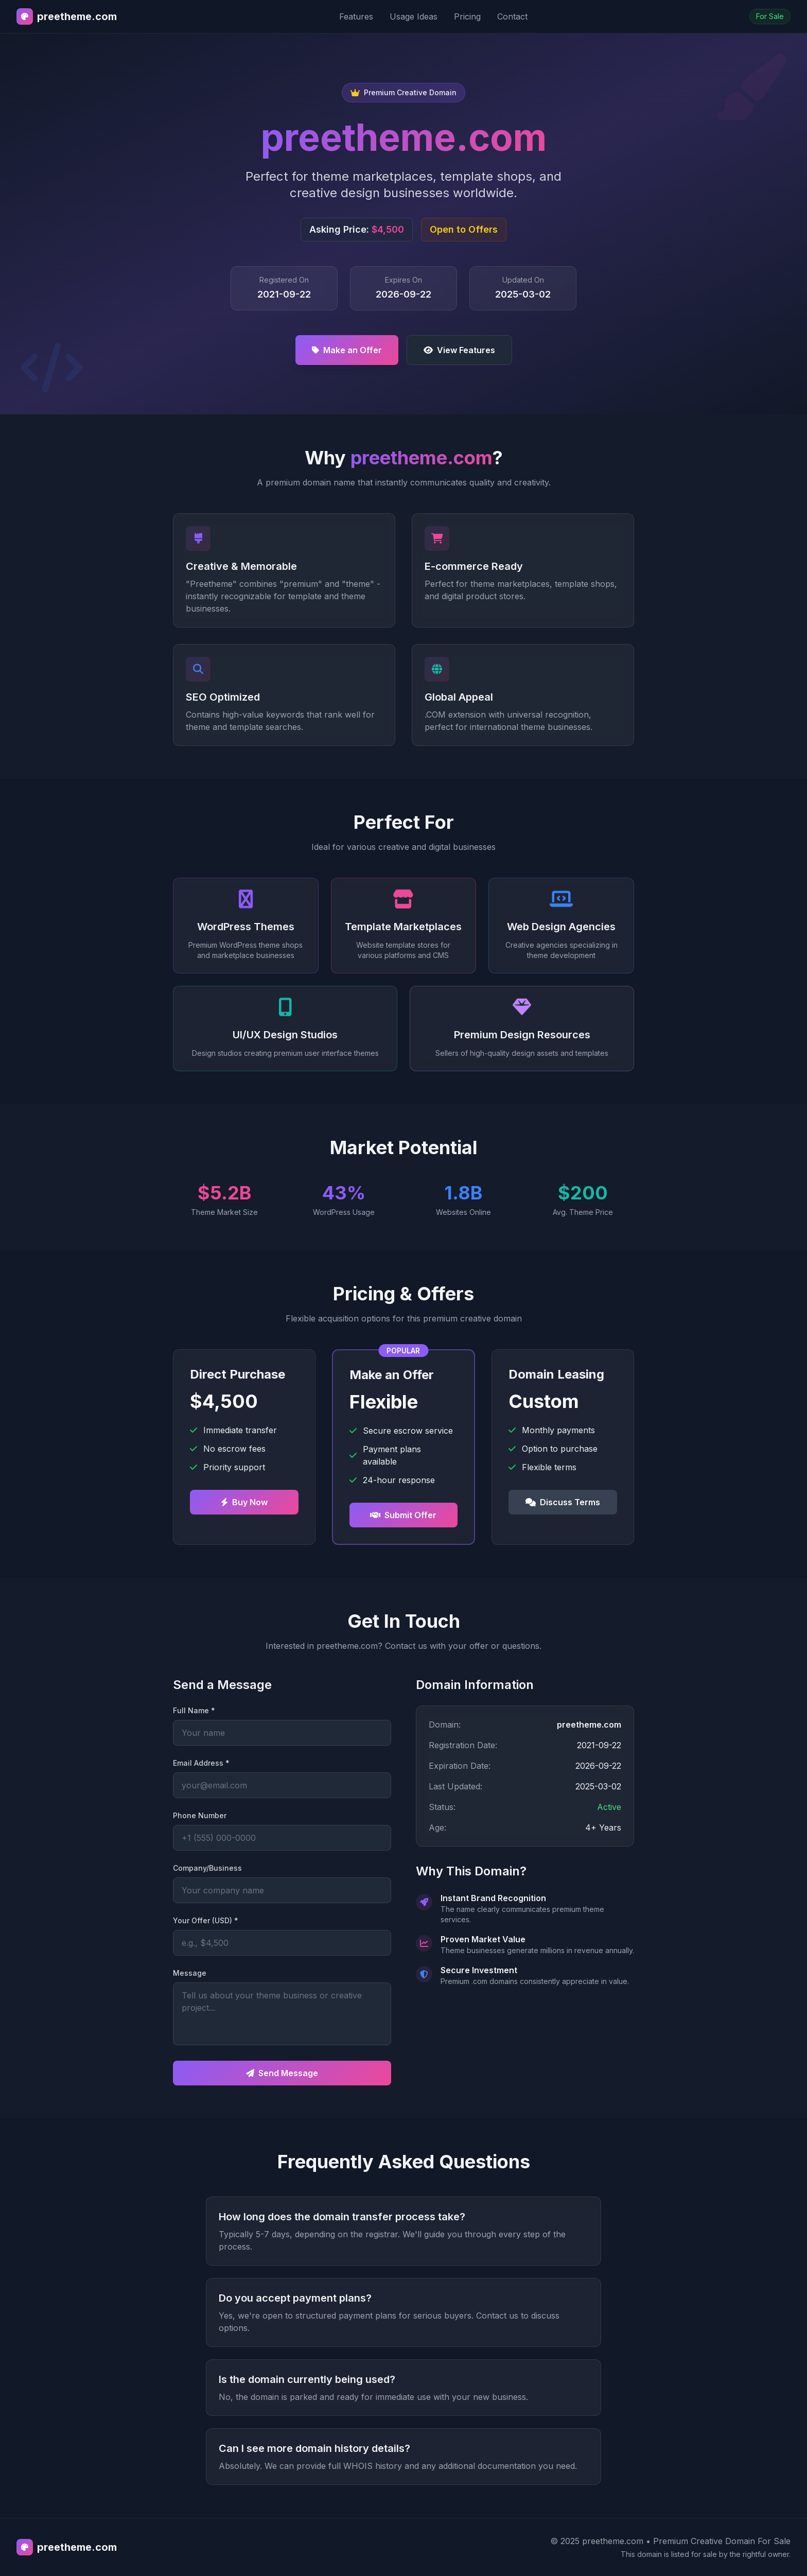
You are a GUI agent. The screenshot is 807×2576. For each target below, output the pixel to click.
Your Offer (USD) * (205, 1920)
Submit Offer (403, 1515)
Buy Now (244, 1502)
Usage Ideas (413, 16)
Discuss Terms (562, 1502)
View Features (459, 350)
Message (189, 1973)
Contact (512, 16)
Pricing (467, 16)
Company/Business (207, 1868)
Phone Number (199, 1815)
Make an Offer (347, 350)
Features (356, 16)
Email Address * (201, 1763)
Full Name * (194, 1710)
